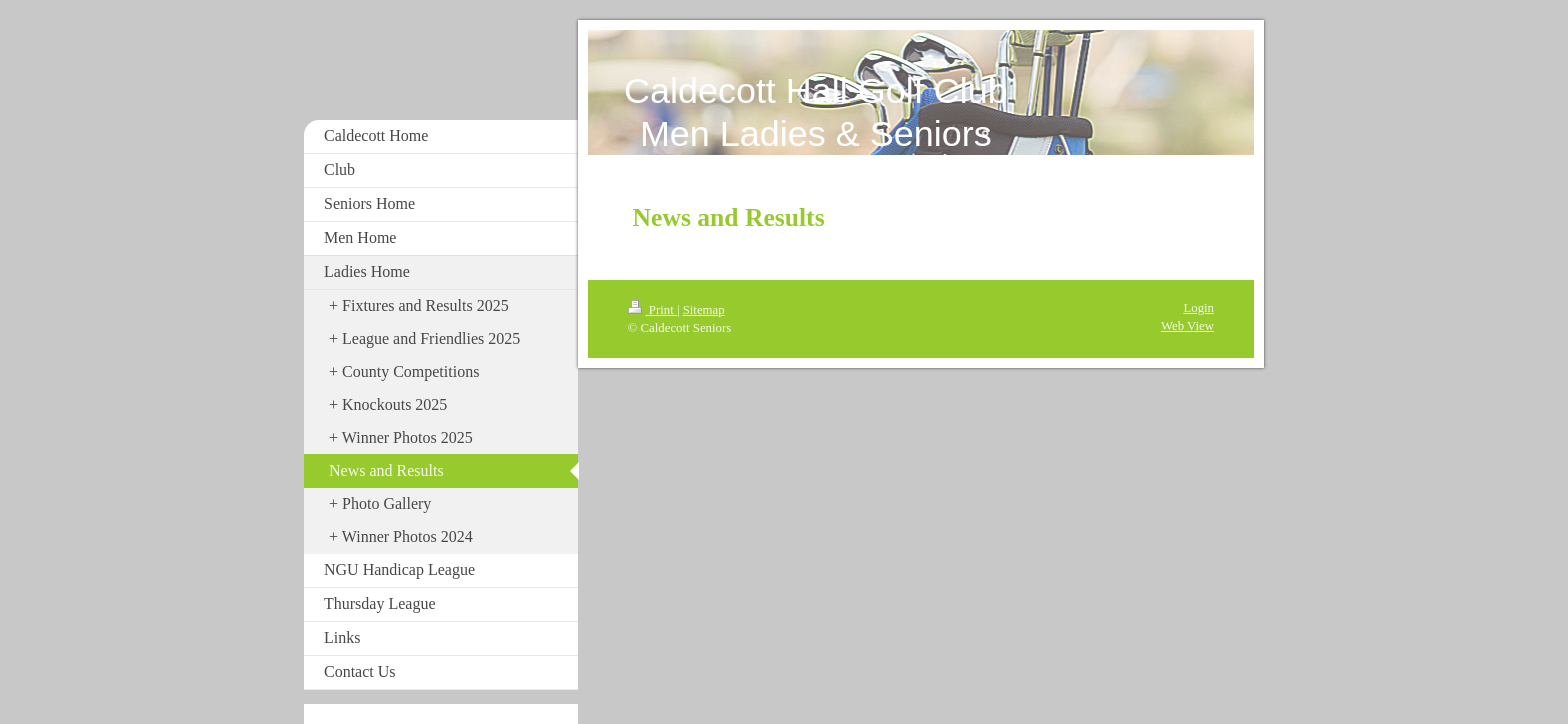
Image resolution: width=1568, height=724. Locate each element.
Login (1198, 308)
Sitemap (704, 310)
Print (652, 310)
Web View (1187, 326)
